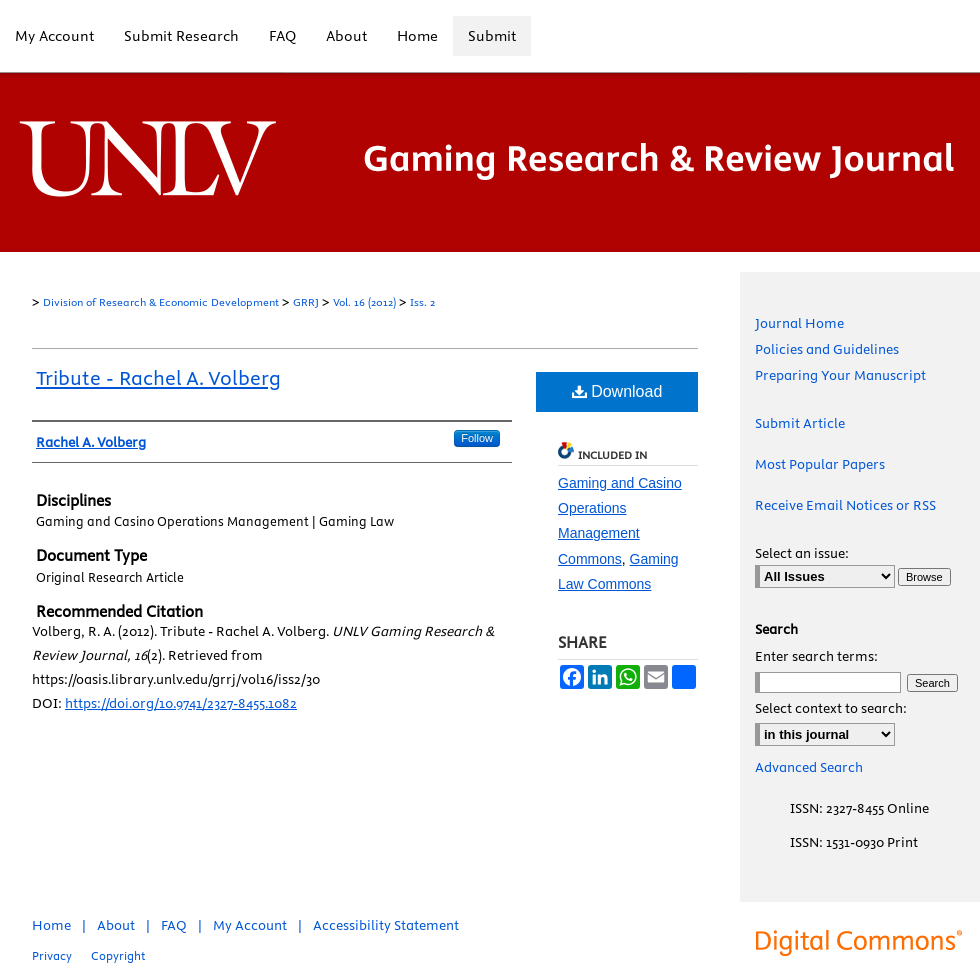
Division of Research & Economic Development (161, 302)
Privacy (52, 955)
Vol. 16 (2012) (364, 302)
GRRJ (306, 302)
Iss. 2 (422, 302)
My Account (250, 925)
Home (51, 925)
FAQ (174, 925)
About (116, 925)
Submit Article (800, 423)
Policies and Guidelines (827, 349)
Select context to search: (831, 708)
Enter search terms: (816, 656)
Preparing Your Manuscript (840, 375)
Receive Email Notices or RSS (845, 505)
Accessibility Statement (386, 925)
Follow (477, 438)
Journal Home (799, 323)
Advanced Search (809, 767)
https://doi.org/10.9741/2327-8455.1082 (181, 703)
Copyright (118, 955)
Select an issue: (802, 553)
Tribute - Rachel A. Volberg (158, 377)
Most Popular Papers (820, 464)
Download (617, 391)
